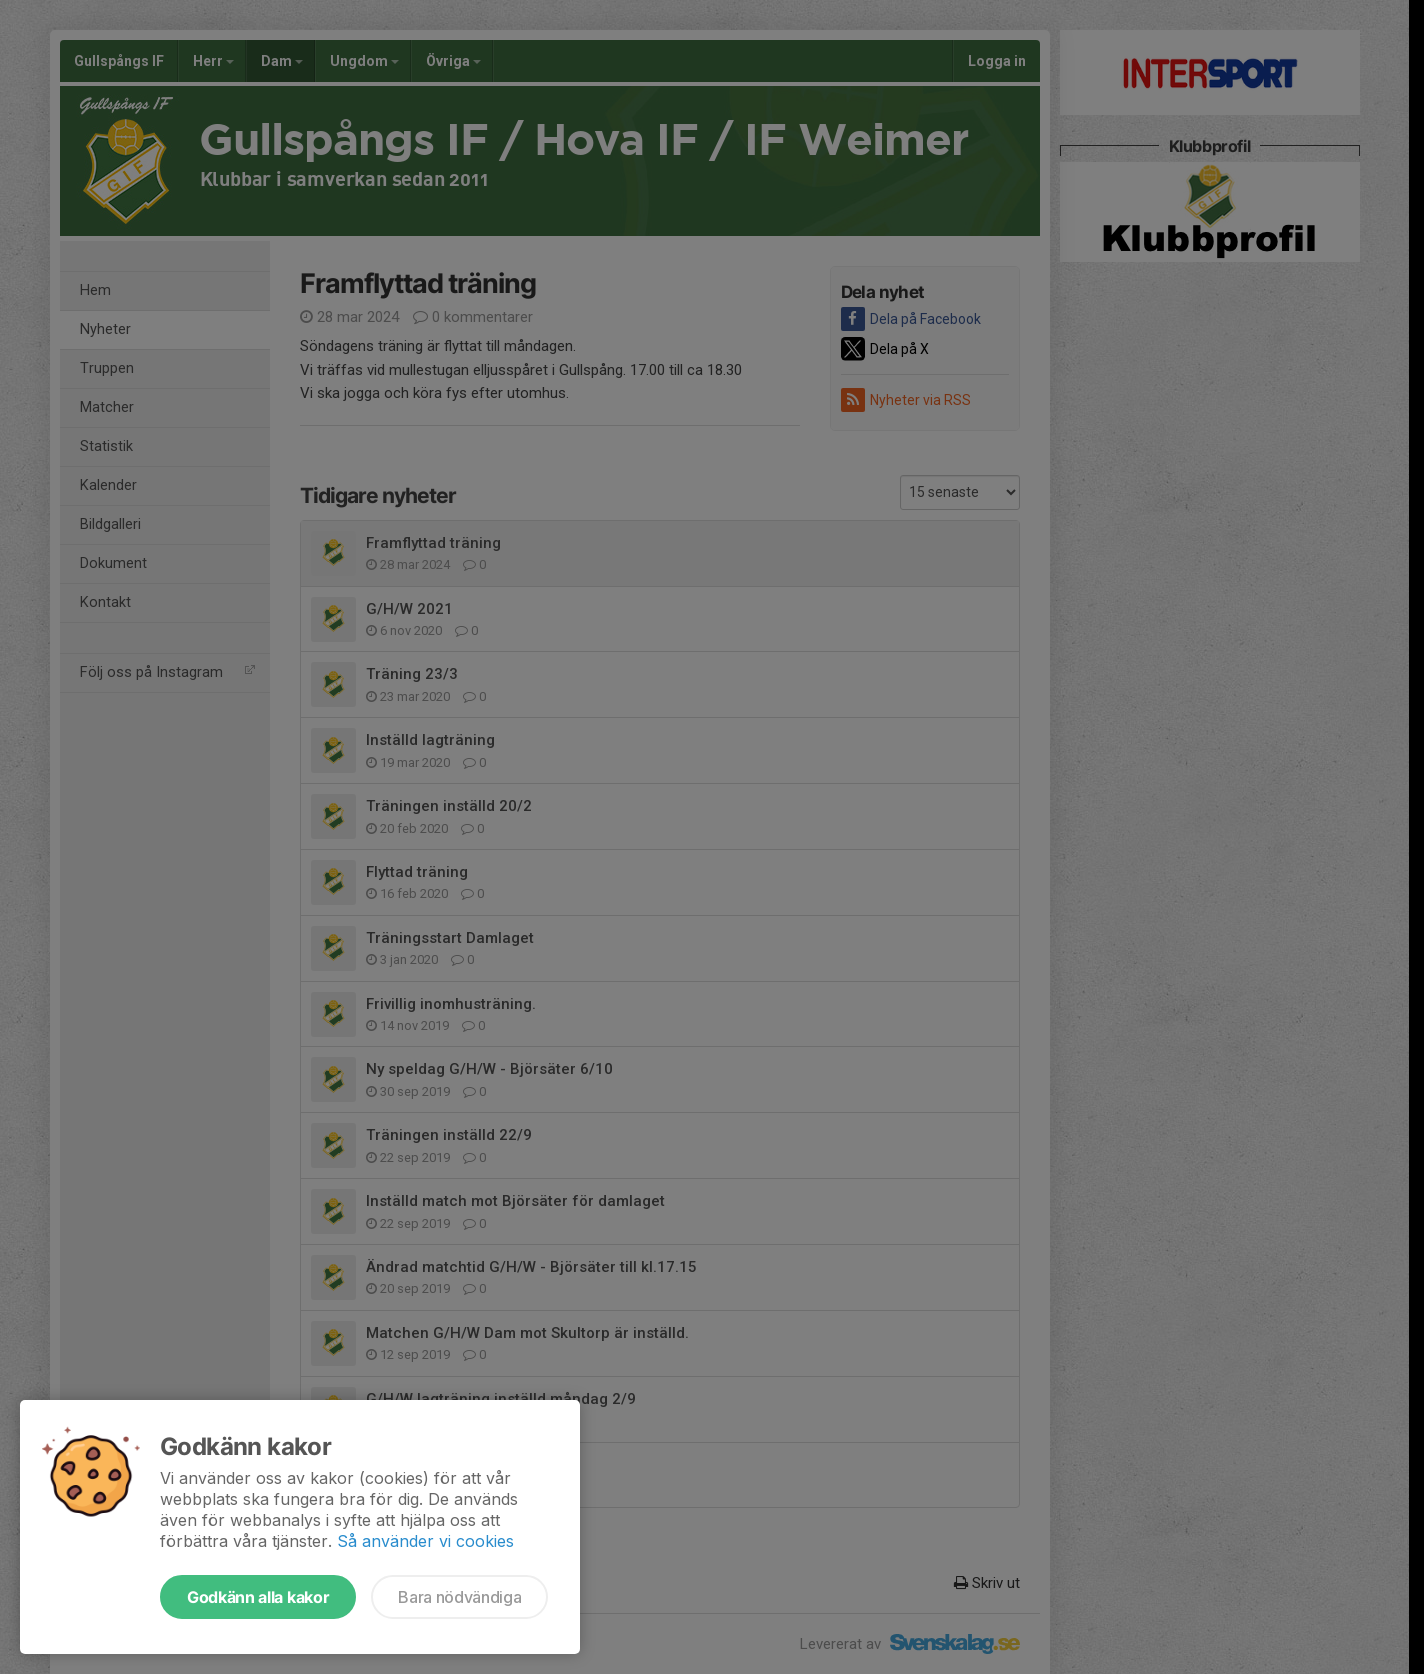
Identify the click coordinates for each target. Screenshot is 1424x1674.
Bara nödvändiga (459, 1597)
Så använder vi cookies (425, 1541)
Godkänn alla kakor (258, 1597)
